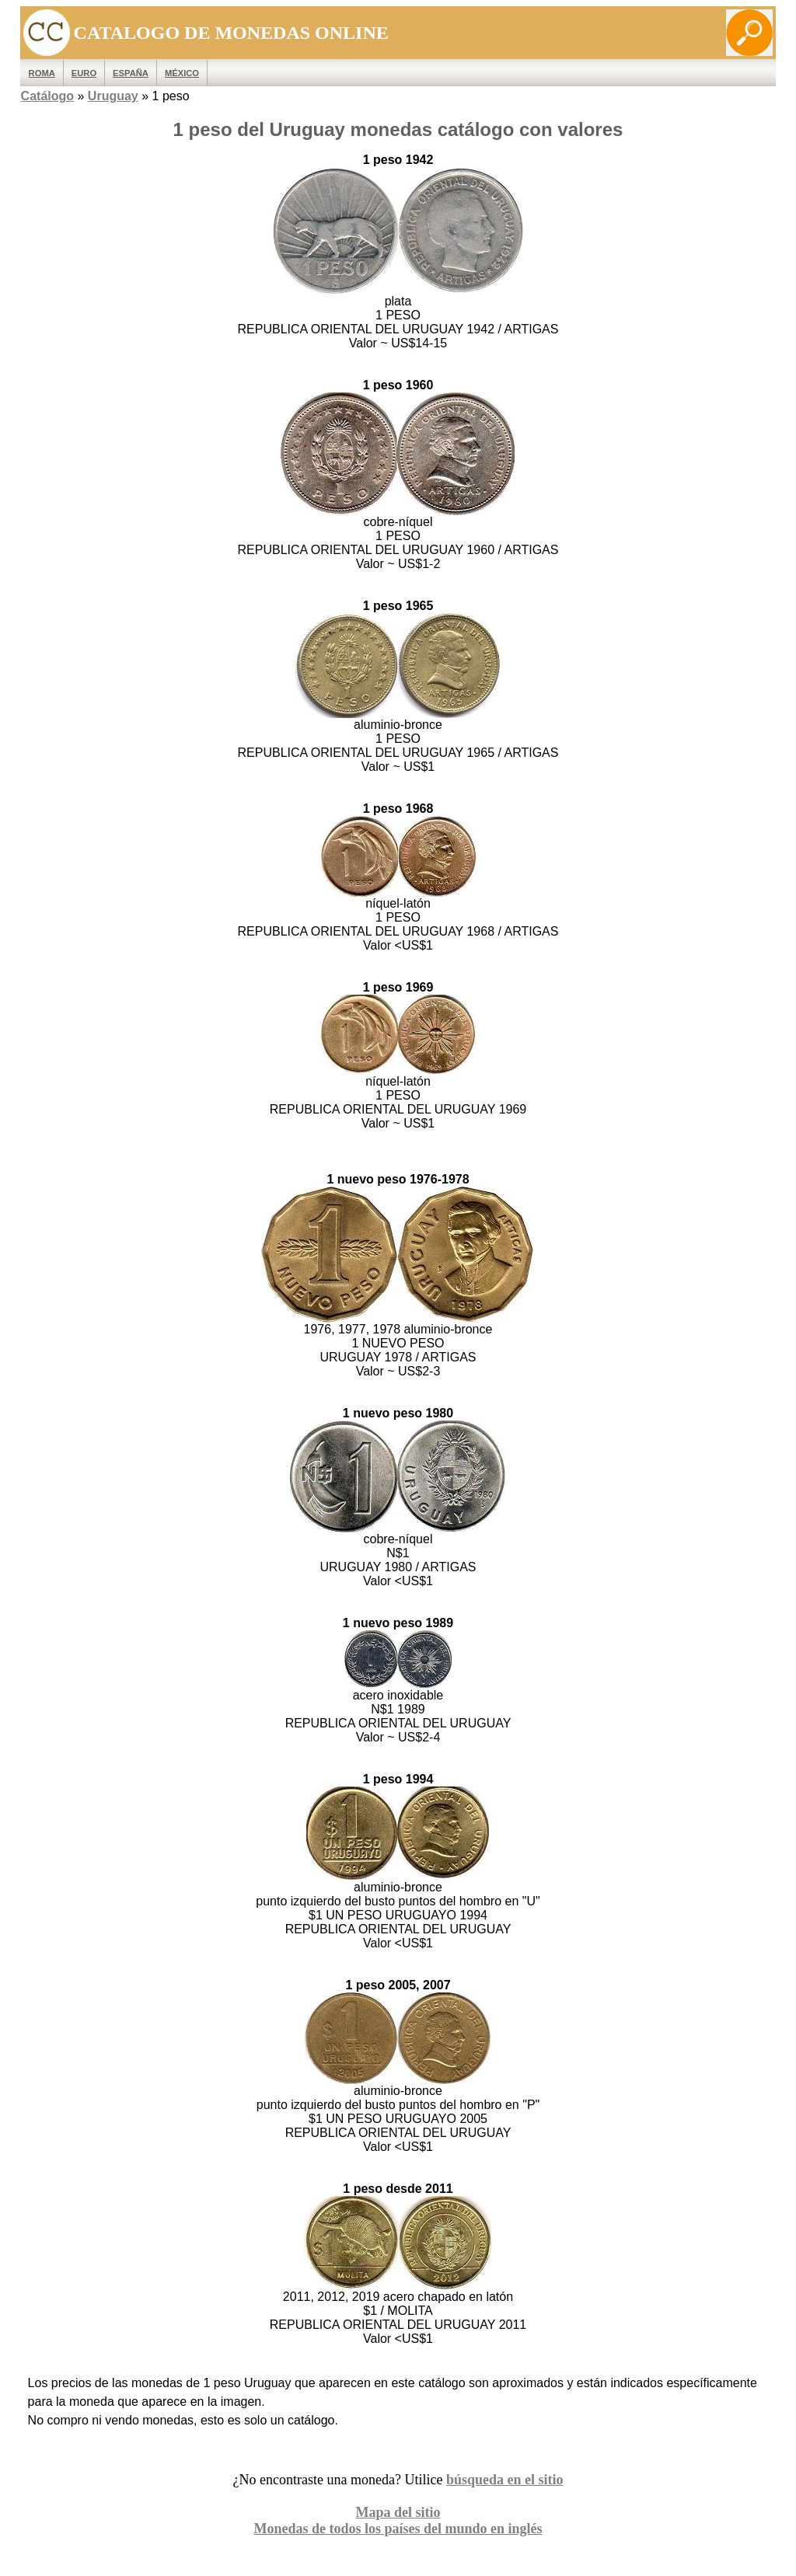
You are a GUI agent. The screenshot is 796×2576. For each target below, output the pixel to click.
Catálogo (47, 96)
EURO (84, 73)
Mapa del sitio (397, 2512)
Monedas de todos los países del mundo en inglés (397, 2528)
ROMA (42, 73)
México (182, 73)
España (130, 73)
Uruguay (113, 96)
